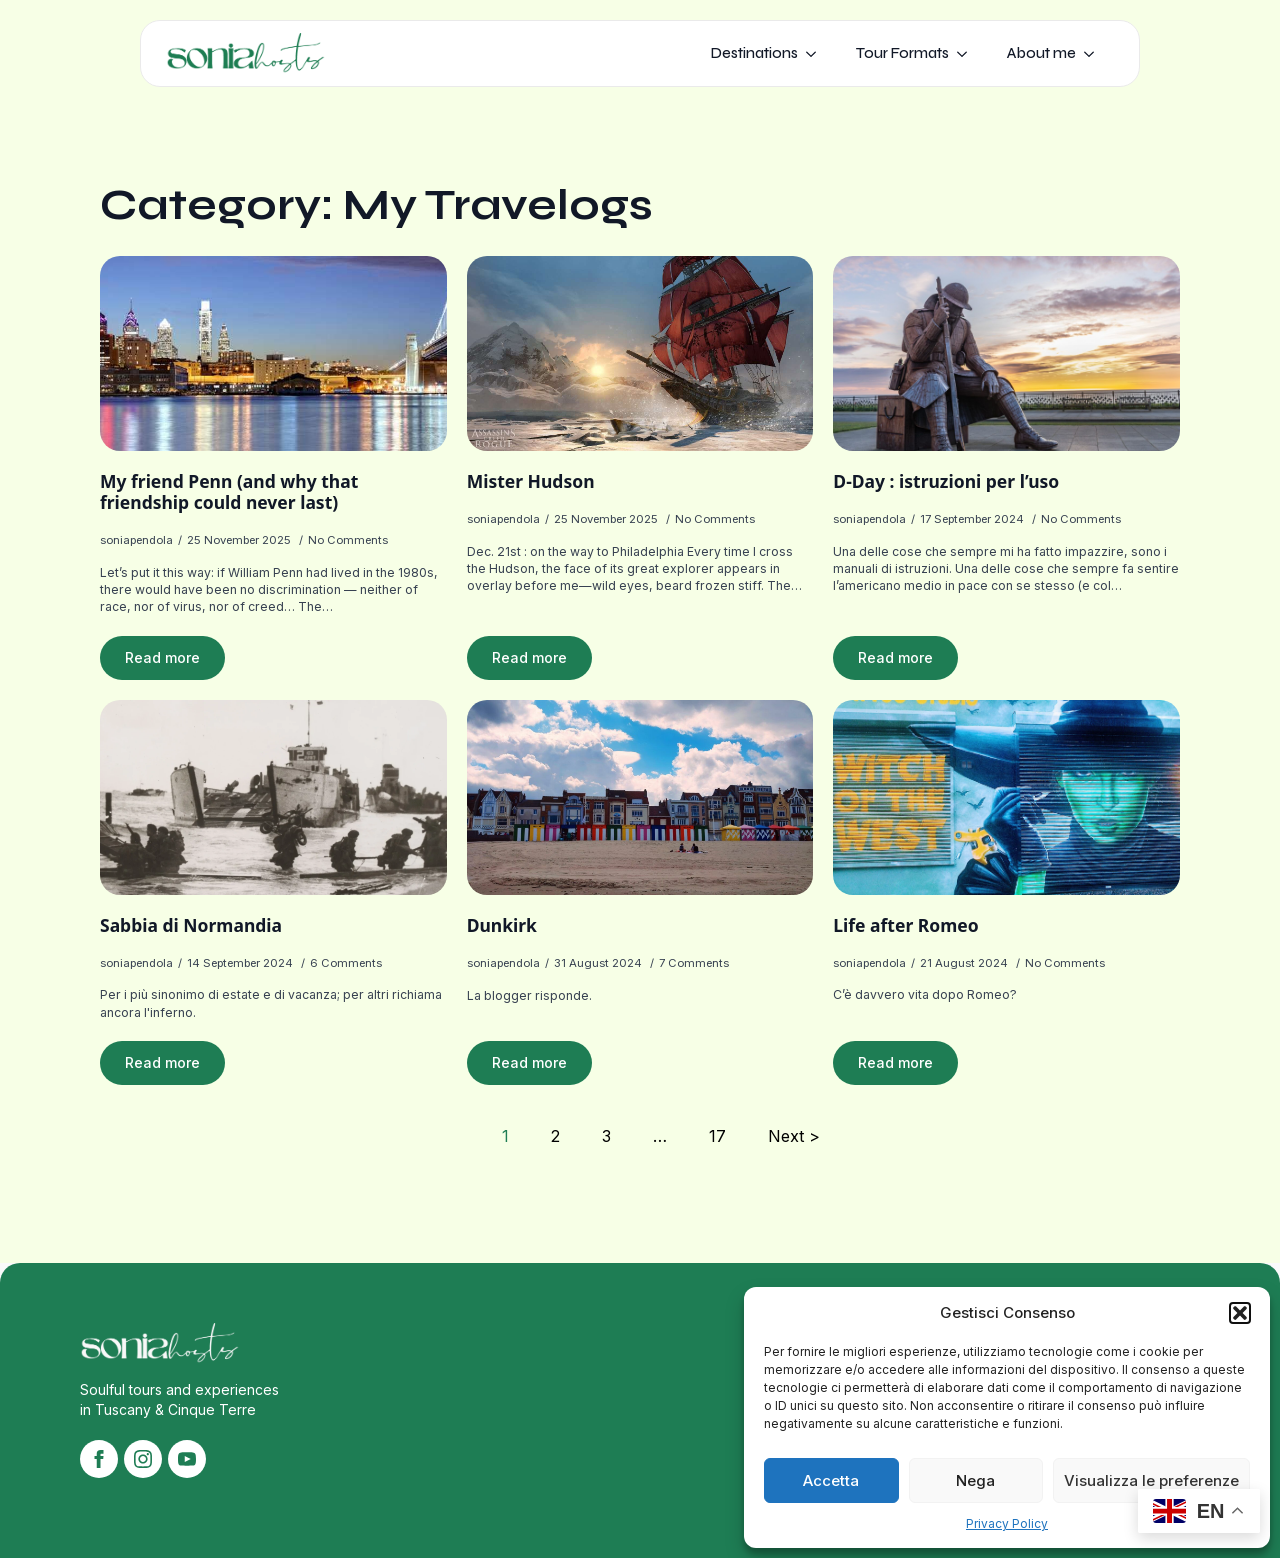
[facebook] (99, 1459)
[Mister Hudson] (640, 353)
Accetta (831, 1480)
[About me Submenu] (1095, 53)
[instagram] (143, 1459)
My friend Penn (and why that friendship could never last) (229, 492)
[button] (1240, 1313)
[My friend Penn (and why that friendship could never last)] (273, 353)
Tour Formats (902, 53)
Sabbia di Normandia (191, 925)
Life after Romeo (905, 925)
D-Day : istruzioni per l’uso (946, 481)
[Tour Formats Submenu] (968, 53)
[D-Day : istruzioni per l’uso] (1006, 353)
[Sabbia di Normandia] (273, 797)
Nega (975, 1480)
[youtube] (187, 1459)
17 (717, 1136)
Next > (794, 1136)
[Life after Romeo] (1006, 797)
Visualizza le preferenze (1151, 1480)
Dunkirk (502, 925)
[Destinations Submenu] (817, 53)
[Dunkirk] (640, 797)
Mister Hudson (531, 481)
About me (1041, 53)
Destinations (754, 53)
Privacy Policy (1007, 1523)
